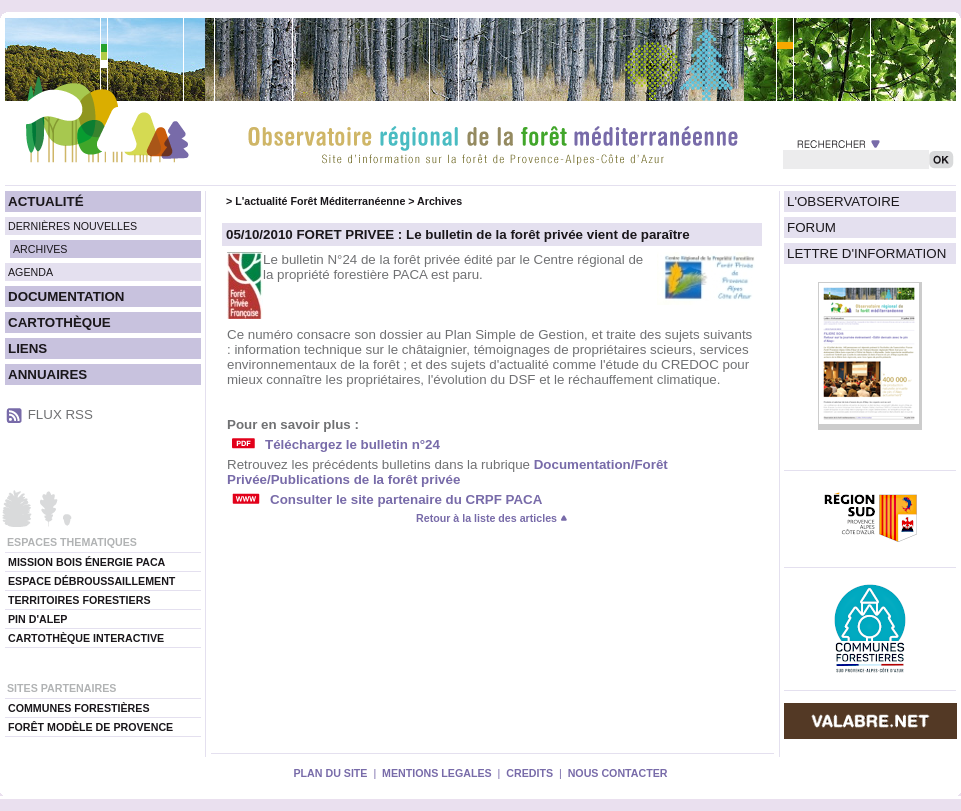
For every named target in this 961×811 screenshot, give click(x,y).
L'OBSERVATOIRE (843, 201)
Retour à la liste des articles (492, 518)
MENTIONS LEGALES (437, 773)
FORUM (811, 227)
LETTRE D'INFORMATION (866, 253)
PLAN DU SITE (330, 773)
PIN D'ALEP (37, 619)
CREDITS (529, 773)
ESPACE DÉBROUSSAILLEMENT (91, 581)
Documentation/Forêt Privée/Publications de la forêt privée (447, 472)
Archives (439, 201)
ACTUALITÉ (46, 201)
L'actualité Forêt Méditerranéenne (320, 201)
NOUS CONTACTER (618, 773)
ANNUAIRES (47, 374)
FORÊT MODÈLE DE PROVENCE (90, 727)
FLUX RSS (60, 414)
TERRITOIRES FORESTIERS (79, 600)
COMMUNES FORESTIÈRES (79, 708)
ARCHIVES (40, 249)
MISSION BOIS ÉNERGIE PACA (86, 562)
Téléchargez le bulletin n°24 (352, 444)
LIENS (27, 348)
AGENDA (30, 272)
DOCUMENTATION (66, 296)
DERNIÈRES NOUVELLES (72, 226)
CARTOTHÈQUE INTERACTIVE (86, 638)
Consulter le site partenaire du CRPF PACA (406, 499)
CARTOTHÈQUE (59, 322)
